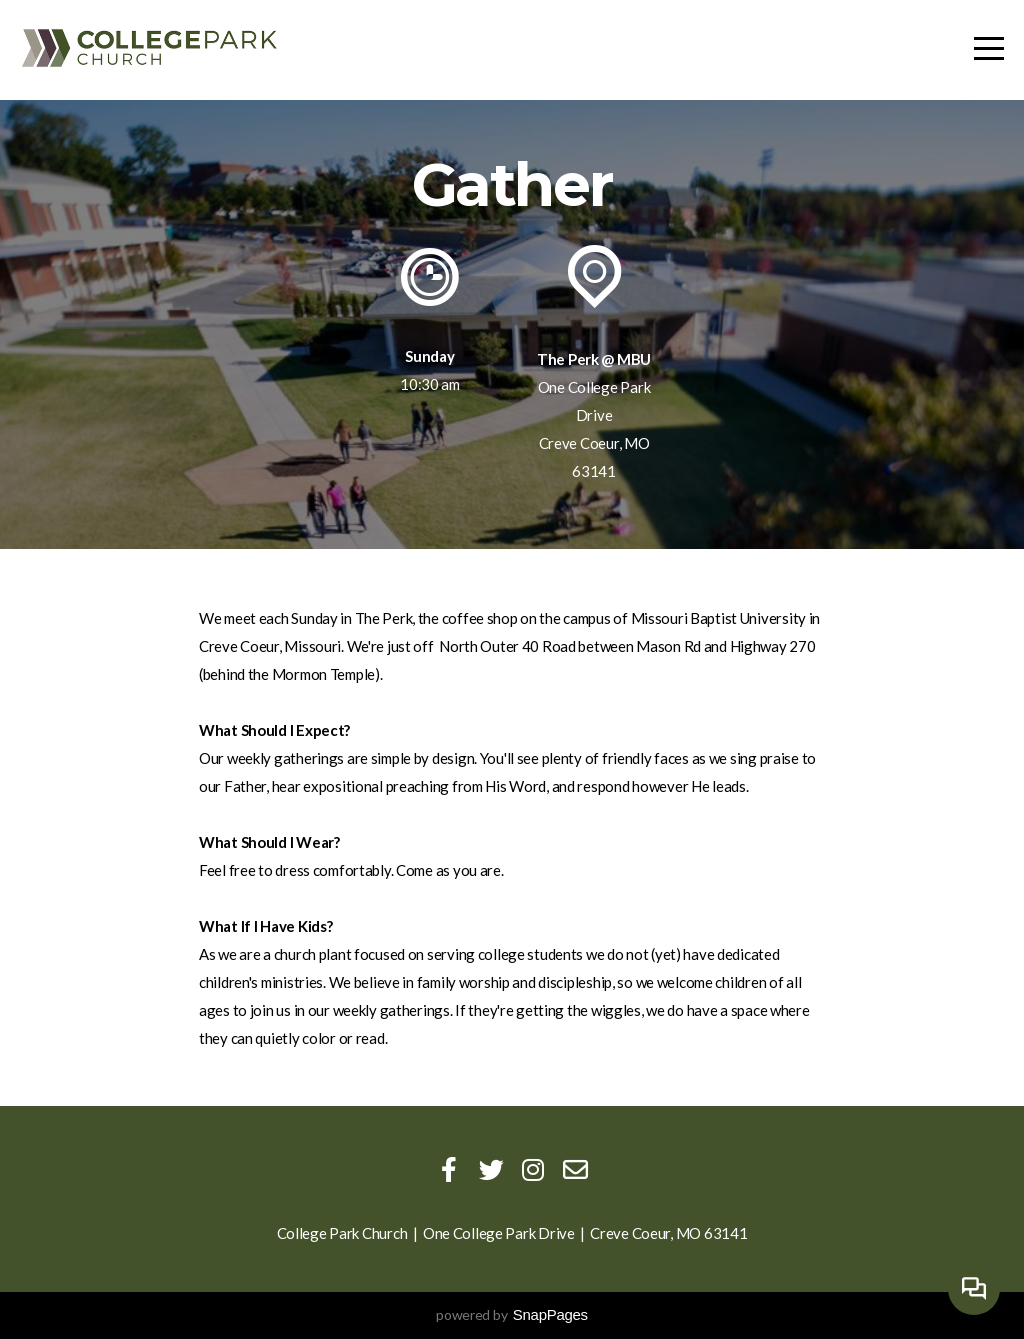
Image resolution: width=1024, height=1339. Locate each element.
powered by (512, 1314)
